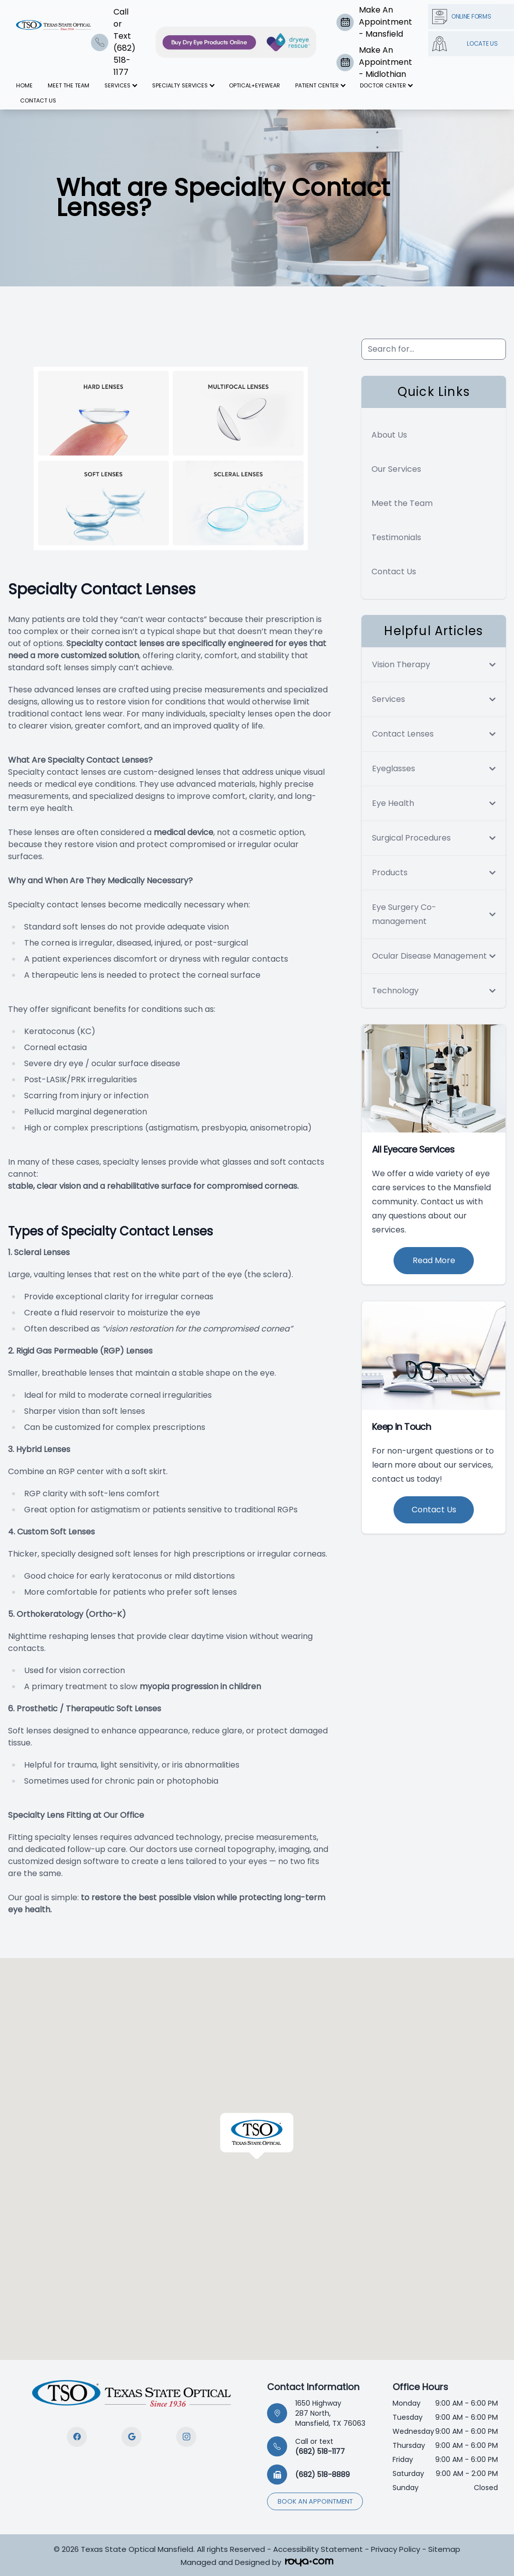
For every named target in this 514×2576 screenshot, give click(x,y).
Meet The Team (68, 85)
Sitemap (444, 2548)
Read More (434, 1260)
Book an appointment (315, 2501)
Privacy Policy (395, 2548)
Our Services (396, 469)
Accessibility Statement (318, 2548)
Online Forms (461, 16)
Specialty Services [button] (183, 85)
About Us (389, 435)
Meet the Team (402, 503)
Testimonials (396, 537)
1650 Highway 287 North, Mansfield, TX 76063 (330, 2413)
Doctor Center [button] (386, 85)
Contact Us (38, 100)
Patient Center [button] (320, 85)
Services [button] (120, 85)
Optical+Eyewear (254, 85)
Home (24, 85)
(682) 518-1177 (320, 2446)
